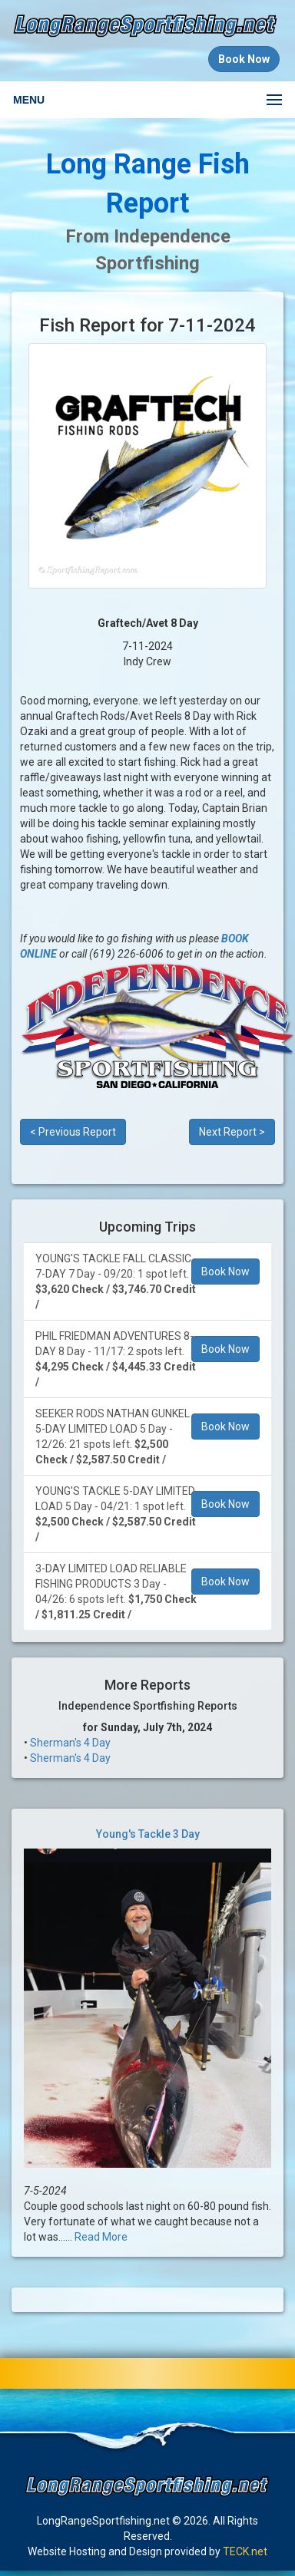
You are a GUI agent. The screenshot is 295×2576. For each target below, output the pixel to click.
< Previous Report (73, 1132)
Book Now (225, 1271)
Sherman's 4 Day (70, 1743)
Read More (101, 2237)
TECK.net (245, 2551)
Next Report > (232, 1132)
